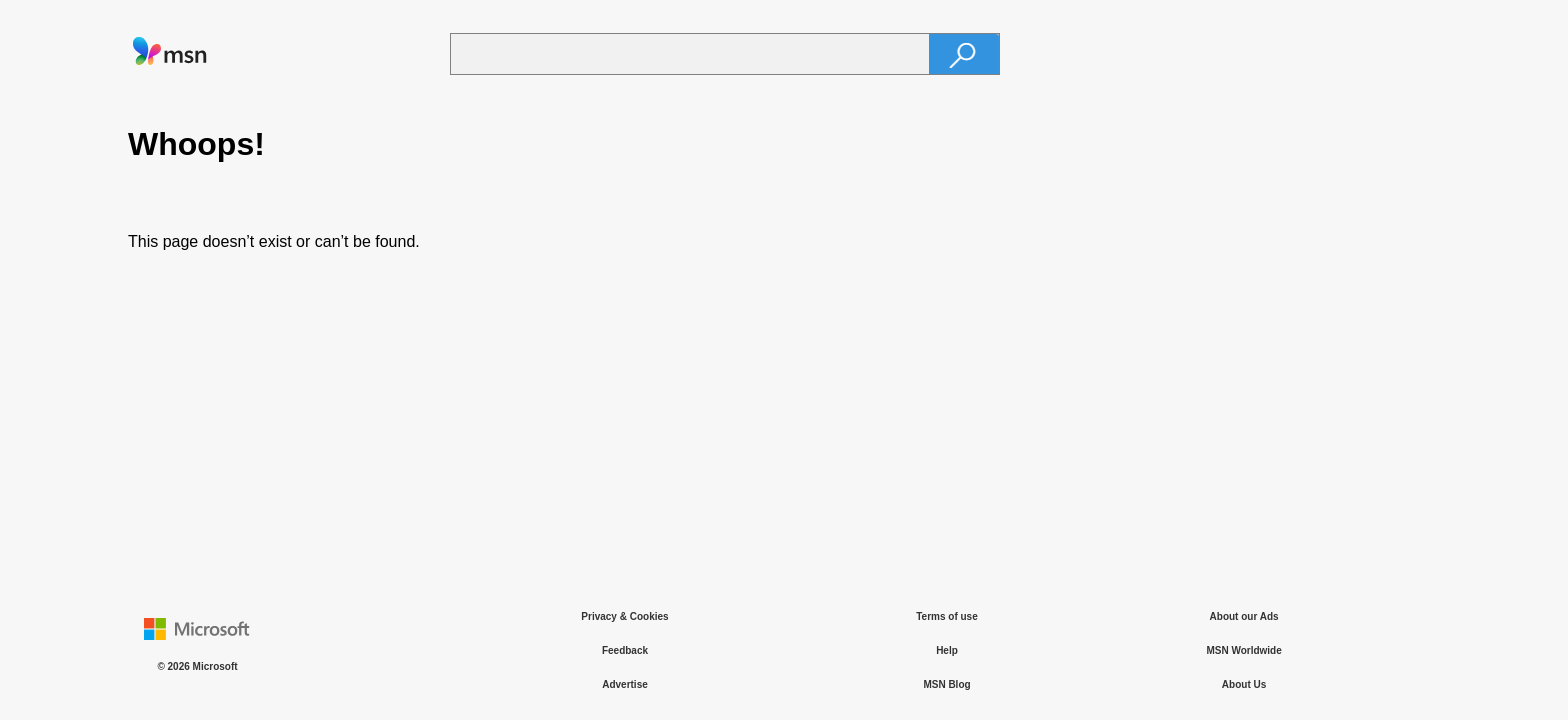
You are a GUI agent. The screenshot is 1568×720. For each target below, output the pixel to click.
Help (947, 650)
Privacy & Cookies (624, 616)
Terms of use (947, 616)
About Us (1244, 684)
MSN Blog (946, 684)
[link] (170, 61)
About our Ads (1244, 616)
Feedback (625, 650)
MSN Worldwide (1243, 650)
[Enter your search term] (690, 54)
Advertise (625, 684)
